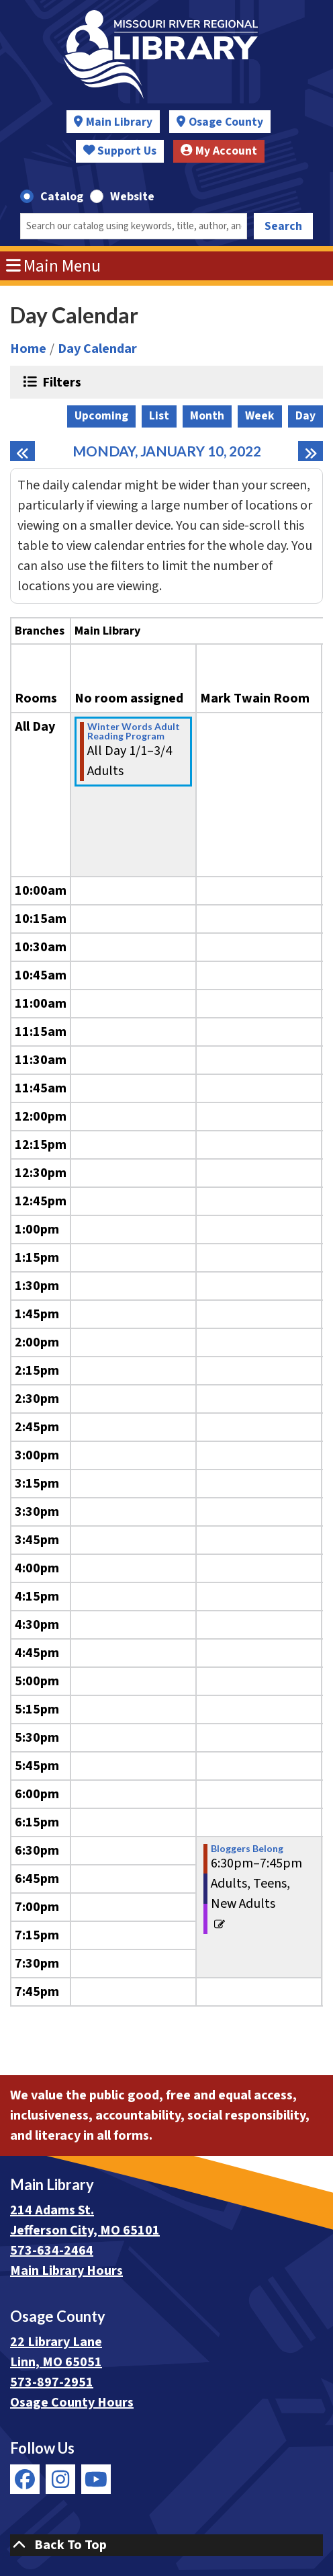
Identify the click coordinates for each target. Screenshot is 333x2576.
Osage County (226, 122)
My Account (219, 151)
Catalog (61, 196)
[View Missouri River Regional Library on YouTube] (96, 2479)
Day (305, 415)
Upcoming (101, 415)
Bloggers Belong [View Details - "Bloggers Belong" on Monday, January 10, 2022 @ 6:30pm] (247, 1848)
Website (132, 196)
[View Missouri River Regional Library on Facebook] (25, 2479)
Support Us (120, 151)
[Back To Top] (166, 2545)
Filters (60, 382)
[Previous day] (22, 451)
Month (207, 415)
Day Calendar (97, 348)
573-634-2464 (51, 2250)
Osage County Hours (72, 2402)
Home (28, 348)
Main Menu (53, 266)
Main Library (119, 122)
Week (260, 415)
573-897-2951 (51, 2382)
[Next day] (310, 451)
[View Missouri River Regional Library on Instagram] (60, 2479)
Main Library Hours (66, 2270)
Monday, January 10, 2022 (167, 450)
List (159, 415)
